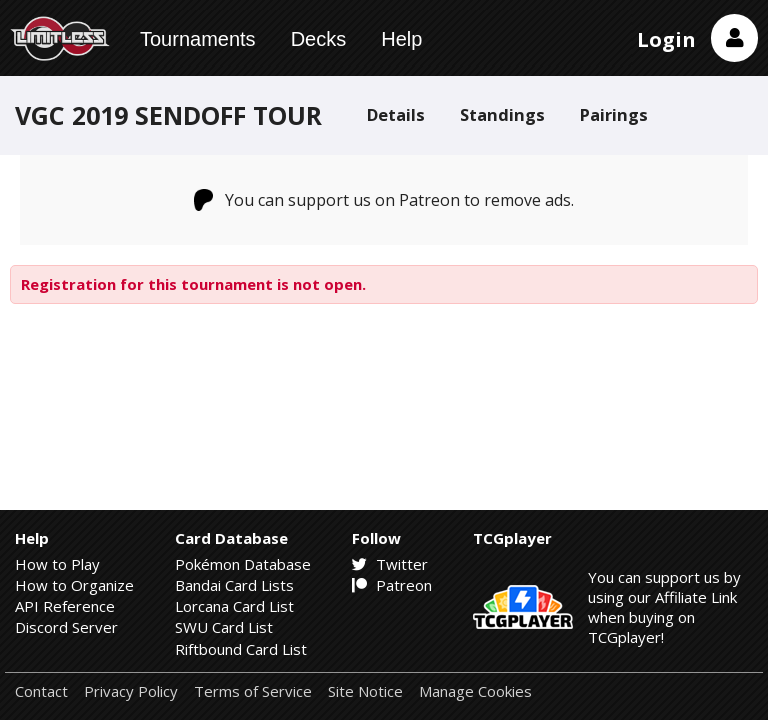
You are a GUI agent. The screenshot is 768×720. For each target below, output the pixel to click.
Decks (319, 39)
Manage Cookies (475, 691)
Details (396, 114)
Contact (41, 691)
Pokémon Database (243, 564)
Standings (502, 114)
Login (666, 39)
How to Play (57, 564)
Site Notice (365, 691)
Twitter (390, 564)
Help (401, 39)
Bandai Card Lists (234, 585)
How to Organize (74, 585)
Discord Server (66, 627)
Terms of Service (253, 691)
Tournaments (198, 39)
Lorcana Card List (234, 606)
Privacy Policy (131, 691)
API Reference (65, 606)
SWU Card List (224, 627)
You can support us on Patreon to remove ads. (384, 200)
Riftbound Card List (241, 649)
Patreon (392, 585)
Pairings (614, 114)
